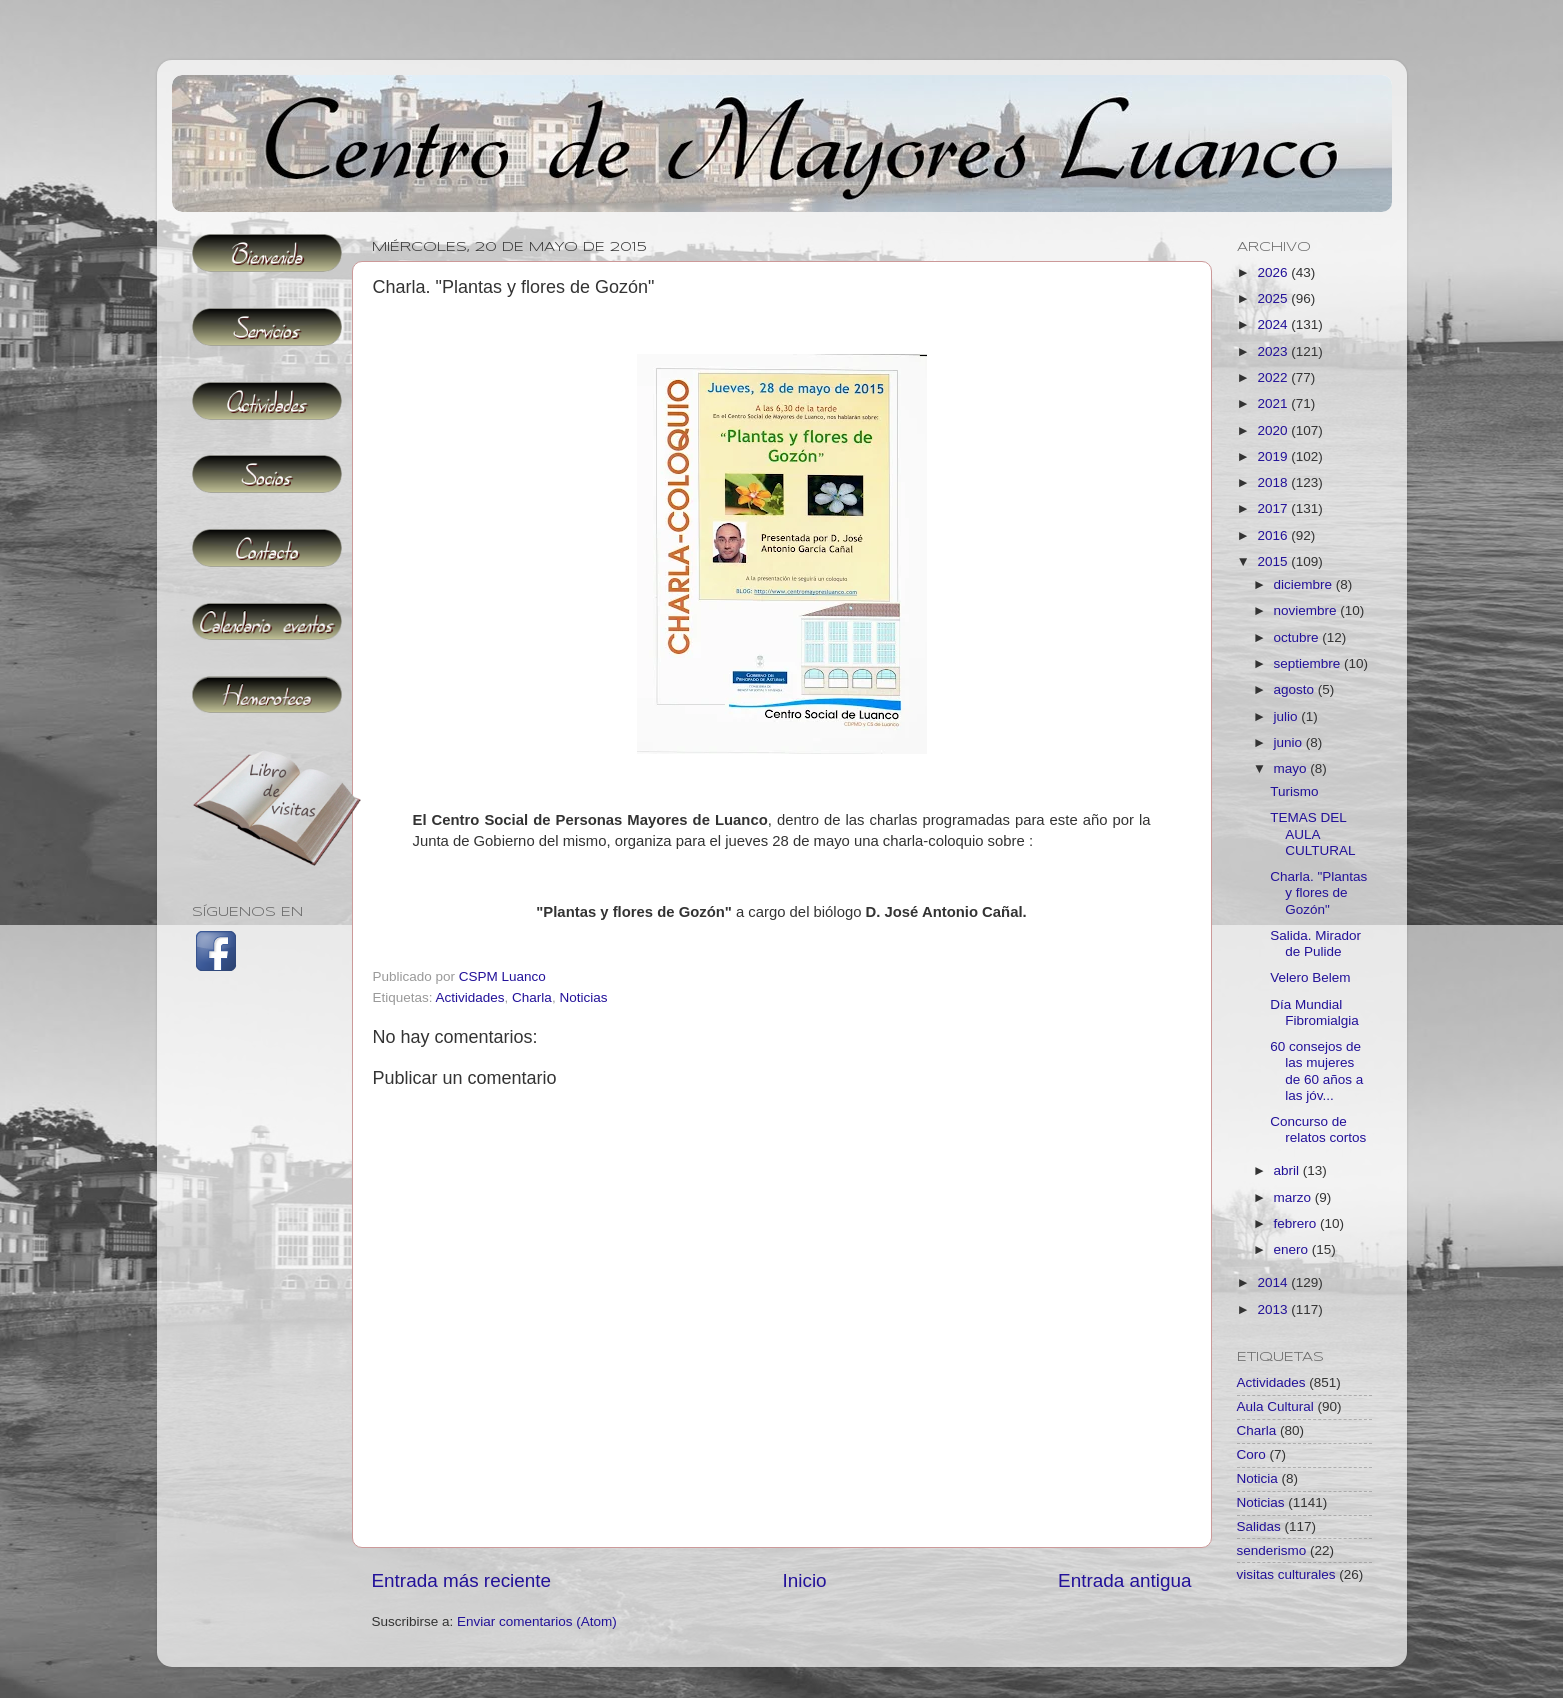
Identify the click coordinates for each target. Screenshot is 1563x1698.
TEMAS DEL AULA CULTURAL (1312, 833)
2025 (1274, 298)
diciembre (1305, 584)
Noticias (583, 997)
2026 (1274, 272)
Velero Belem (1310, 977)
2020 (1274, 430)
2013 (1274, 1309)
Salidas (1259, 1526)
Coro (1251, 1454)
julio (1288, 716)
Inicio (805, 1580)
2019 (1274, 456)
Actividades (470, 997)
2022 (1274, 377)
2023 (1274, 351)
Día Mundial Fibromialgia (1314, 1012)
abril (1288, 1170)
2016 (1274, 535)
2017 (1274, 508)
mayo (1292, 768)
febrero (1297, 1223)
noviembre (1307, 610)
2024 (1274, 324)
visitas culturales (1286, 1574)
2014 (1274, 1282)
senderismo (1272, 1550)
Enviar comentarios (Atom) (537, 1621)
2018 (1274, 482)
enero (1293, 1249)
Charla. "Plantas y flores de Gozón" (1318, 892)
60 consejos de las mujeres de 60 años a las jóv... (1316, 1071)
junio (1290, 742)
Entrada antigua (1124, 1580)
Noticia (1257, 1478)
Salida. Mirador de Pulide (1315, 943)
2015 (1274, 561)
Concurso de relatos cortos (1318, 1129)
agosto (1296, 689)
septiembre (1309, 663)
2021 (1274, 403)
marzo (1294, 1197)
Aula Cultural (1275, 1406)
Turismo (1294, 791)
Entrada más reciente (462, 1580)
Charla (532, 997)
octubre (1298, 637)
